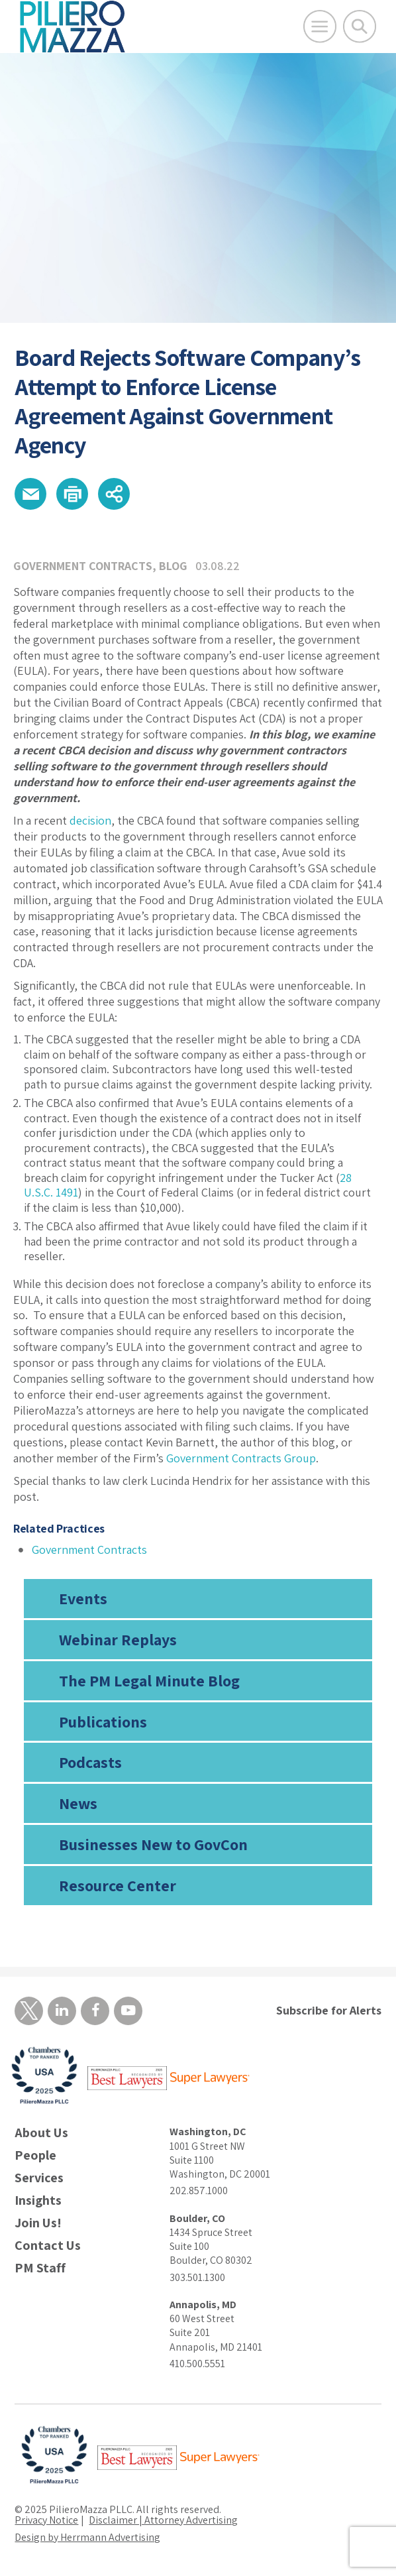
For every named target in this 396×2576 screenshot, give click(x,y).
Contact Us (48, 2245)
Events (83, 1598)
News (78, 1803)
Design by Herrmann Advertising (87, 2537)
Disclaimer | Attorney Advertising (163, 2520)
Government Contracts (82, 565)
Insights (38, 2200)
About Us (41, 2133)
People (35, 2155)
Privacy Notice (46, 2520)
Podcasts (90, 1762)
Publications (103, 1721)
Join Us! (38, 2223)
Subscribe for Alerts (328, 2010)
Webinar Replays (118, 1639)
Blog (173, 565)
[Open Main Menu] (319, 26)
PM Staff (40, 2268)
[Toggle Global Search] (359, 26)
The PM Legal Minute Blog (149, 1680)
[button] (30, 494)
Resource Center (117, 1885)
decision (90, 820)
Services (39, 2178)
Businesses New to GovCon (153, 1844)
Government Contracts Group (241, 1458)
